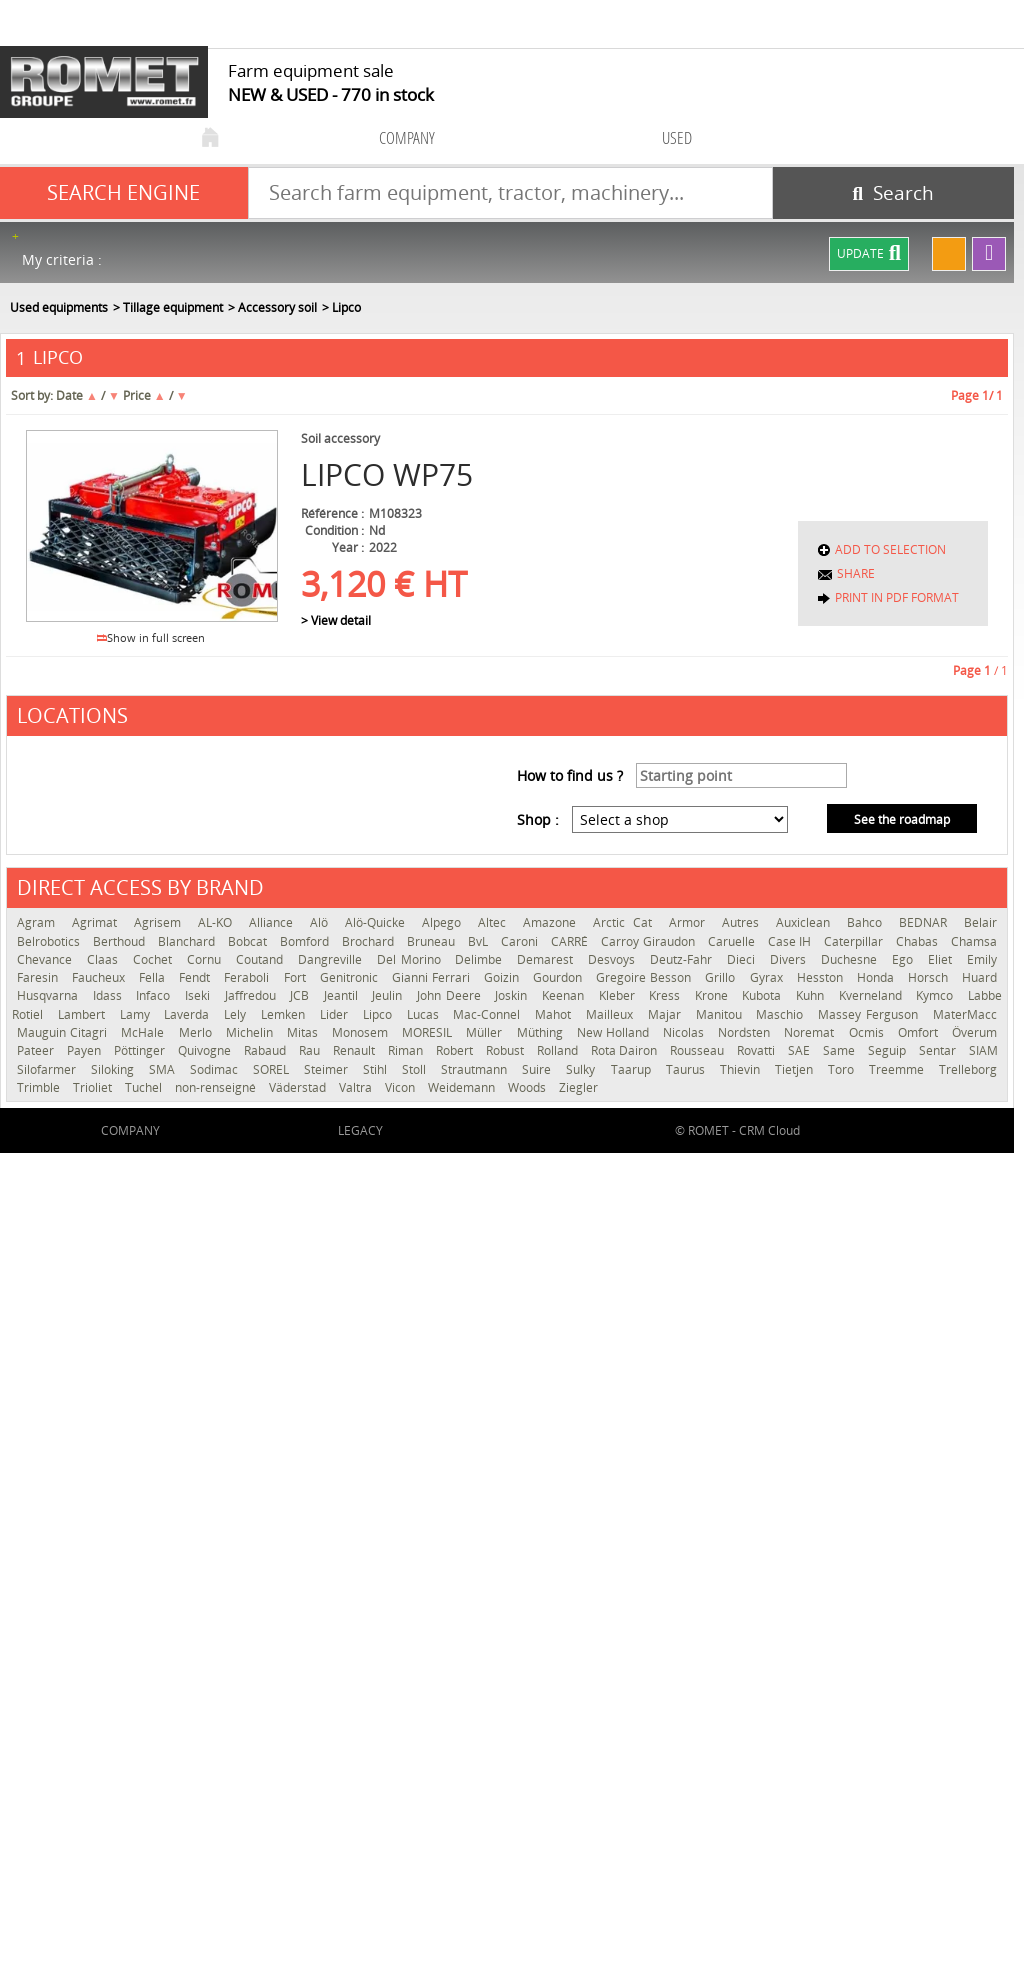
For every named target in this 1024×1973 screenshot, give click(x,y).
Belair (980, 922)
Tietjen (796, 1069)
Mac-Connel (489, 1014)
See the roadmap (902, 819)
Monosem (362, 1032)
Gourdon (559, 977)
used (677, 137)
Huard (979, 977)
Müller (486, 1032)
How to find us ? (570, 775)
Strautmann (476, 1069)
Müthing (542, 1032)
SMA (164, 1069)
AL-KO (218, 922)
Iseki (200, 995)
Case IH (791, 941)
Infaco (155, 995)
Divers (790, 959)
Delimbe (481, 959)
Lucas (425, 1014)
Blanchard (188, 941)
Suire (539, 1069)
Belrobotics (50, 941)
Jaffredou (253, 995)
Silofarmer (49, 1069)
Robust (506, 1050)
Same (840, 1050)
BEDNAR (926, 922)
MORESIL (429, 1032)
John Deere (451, 995)
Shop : (538, 819)
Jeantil (343, 995)
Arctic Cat (625, 922)
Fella (154, 977)
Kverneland (873, 995)
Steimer (328, 1069)
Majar (667, 1014)
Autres (744, 922)
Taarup (633, 1069)
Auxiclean (806, 922)
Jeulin (389, 995)
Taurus (688, 1069)
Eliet (942, 959)
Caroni (521, 941)
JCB (302, 995)
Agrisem (161, 922)
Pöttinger (141, 1050)
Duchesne (851, 959)
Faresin (39, 977)
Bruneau (432, 941)
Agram (39, 922)
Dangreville (332, 959)
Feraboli (248, 977)
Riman (407, 1050)
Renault (355, 1050)
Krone (714, 995)
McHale (144, 1032)
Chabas (918, 941)
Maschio (782, 1014)
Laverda (189, 1014)
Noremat (811, 1032)
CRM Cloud (769, 1130)
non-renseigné (217, 1087)
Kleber (619, 995)
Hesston (822, 977)
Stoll (416, 1069)
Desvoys (614, 959)
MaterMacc (965, 1014)
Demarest (547, 959)
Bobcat (249, 941)
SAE (800, 1050)
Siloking (115, 1069)
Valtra (357, 1087)
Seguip (888, 1050)
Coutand (262, 959)
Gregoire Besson (645, 977)
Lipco (380, 1014)
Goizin (503, 977)
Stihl (377, 1069)
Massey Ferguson (870, 1014)
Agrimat (98, 922)
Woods (528, 1087)
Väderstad (299, 1087)
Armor (690, 922)
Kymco (937, 995)
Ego (905, 959)
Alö (322, 922)
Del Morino (411, 959)
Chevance (47, 959)
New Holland (615, 1032)
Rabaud (266, 1050)
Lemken (285, 1014)
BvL (479, 941)
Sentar (939, 1050)
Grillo (722, 977)
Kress (667, 995)
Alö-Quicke (378, 922)
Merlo (197, 1032)
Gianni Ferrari (433, 977)
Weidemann (463, 1087)
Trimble (40, 1087)
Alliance (274, 922)
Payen (85, 1050)
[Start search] (893, 193)
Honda (877, 977)
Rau (311, 1050)
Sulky (583, 1069)
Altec (495, 922)
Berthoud (120, 941)
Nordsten (746, 1032)
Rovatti (757, 1050)
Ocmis (868, 1032)
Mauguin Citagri (64, 1032)
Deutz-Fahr (683, 959)
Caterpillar (855, 941)
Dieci (743, 959)
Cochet (155, 959)
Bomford (306, 941)
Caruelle (733, 941)
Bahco (868, 922)
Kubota (764, 995)
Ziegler (578, 1087)
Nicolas (685, 1032)
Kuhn (812, 995)
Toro (843, 1069)
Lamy (137, 1014)
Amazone (553, 922)
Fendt (196, 977)
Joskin (513, 995)
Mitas (304, 1032)
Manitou (721, 1014)
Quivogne (206, 1050)
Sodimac (216, 1069)
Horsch (930, 977)
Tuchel (145, 1087)
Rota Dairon (625, 1050)
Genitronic (351, 977)
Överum (974, 1032)
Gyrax (768, 977)
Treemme (899, 1069)
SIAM (983, 1050)
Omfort (920, 1032)
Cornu (206, 959)
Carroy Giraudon (649, 941)
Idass (110, 995)
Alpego (445, 922)
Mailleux (612, 1014)
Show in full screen (151, 637)
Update (869, 254)
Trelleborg (968, 1069)
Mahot (555, 1014)
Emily (982, 959)
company (407, 137)
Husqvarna (50, 995)
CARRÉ (571, 941)
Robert (456, 1050)
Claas (105, 959)
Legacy (360, 1130)
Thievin (742, 1069)
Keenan (565, 995)
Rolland (559, 1050)
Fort (297, 977)
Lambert (84, 1014)
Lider (336, 1014)
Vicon (401, 1087)
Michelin (251, 1032)
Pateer (37, 1050)
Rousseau (698, 1050)
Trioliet (94, 1087)
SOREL (273, 1069)
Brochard (369, 941)
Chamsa (974, 941)
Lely (237, 1014)
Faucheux (100, 977)
